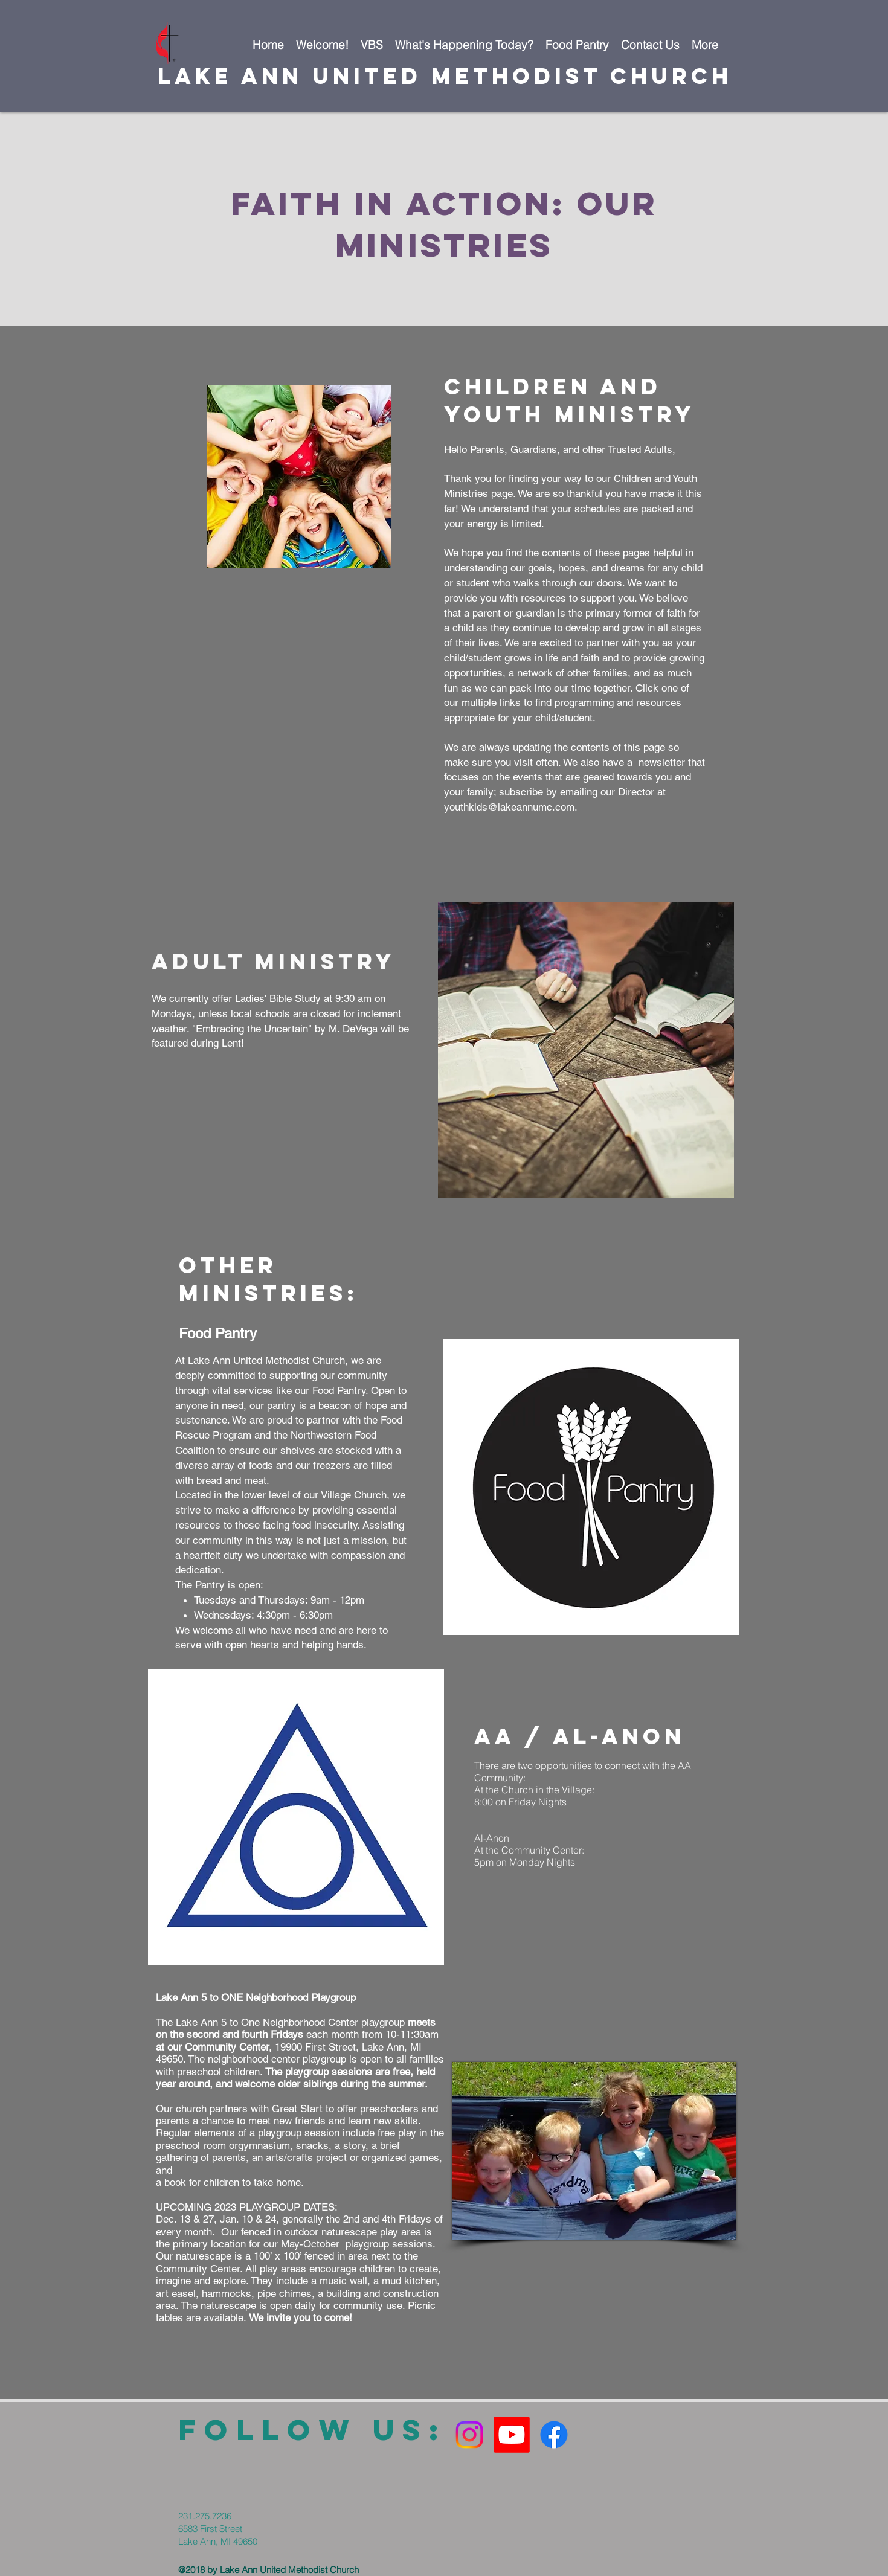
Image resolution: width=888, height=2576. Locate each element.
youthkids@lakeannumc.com (509, 807)
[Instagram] (469, 2435)
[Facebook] (554, 2435)
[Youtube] (512, 2435)
